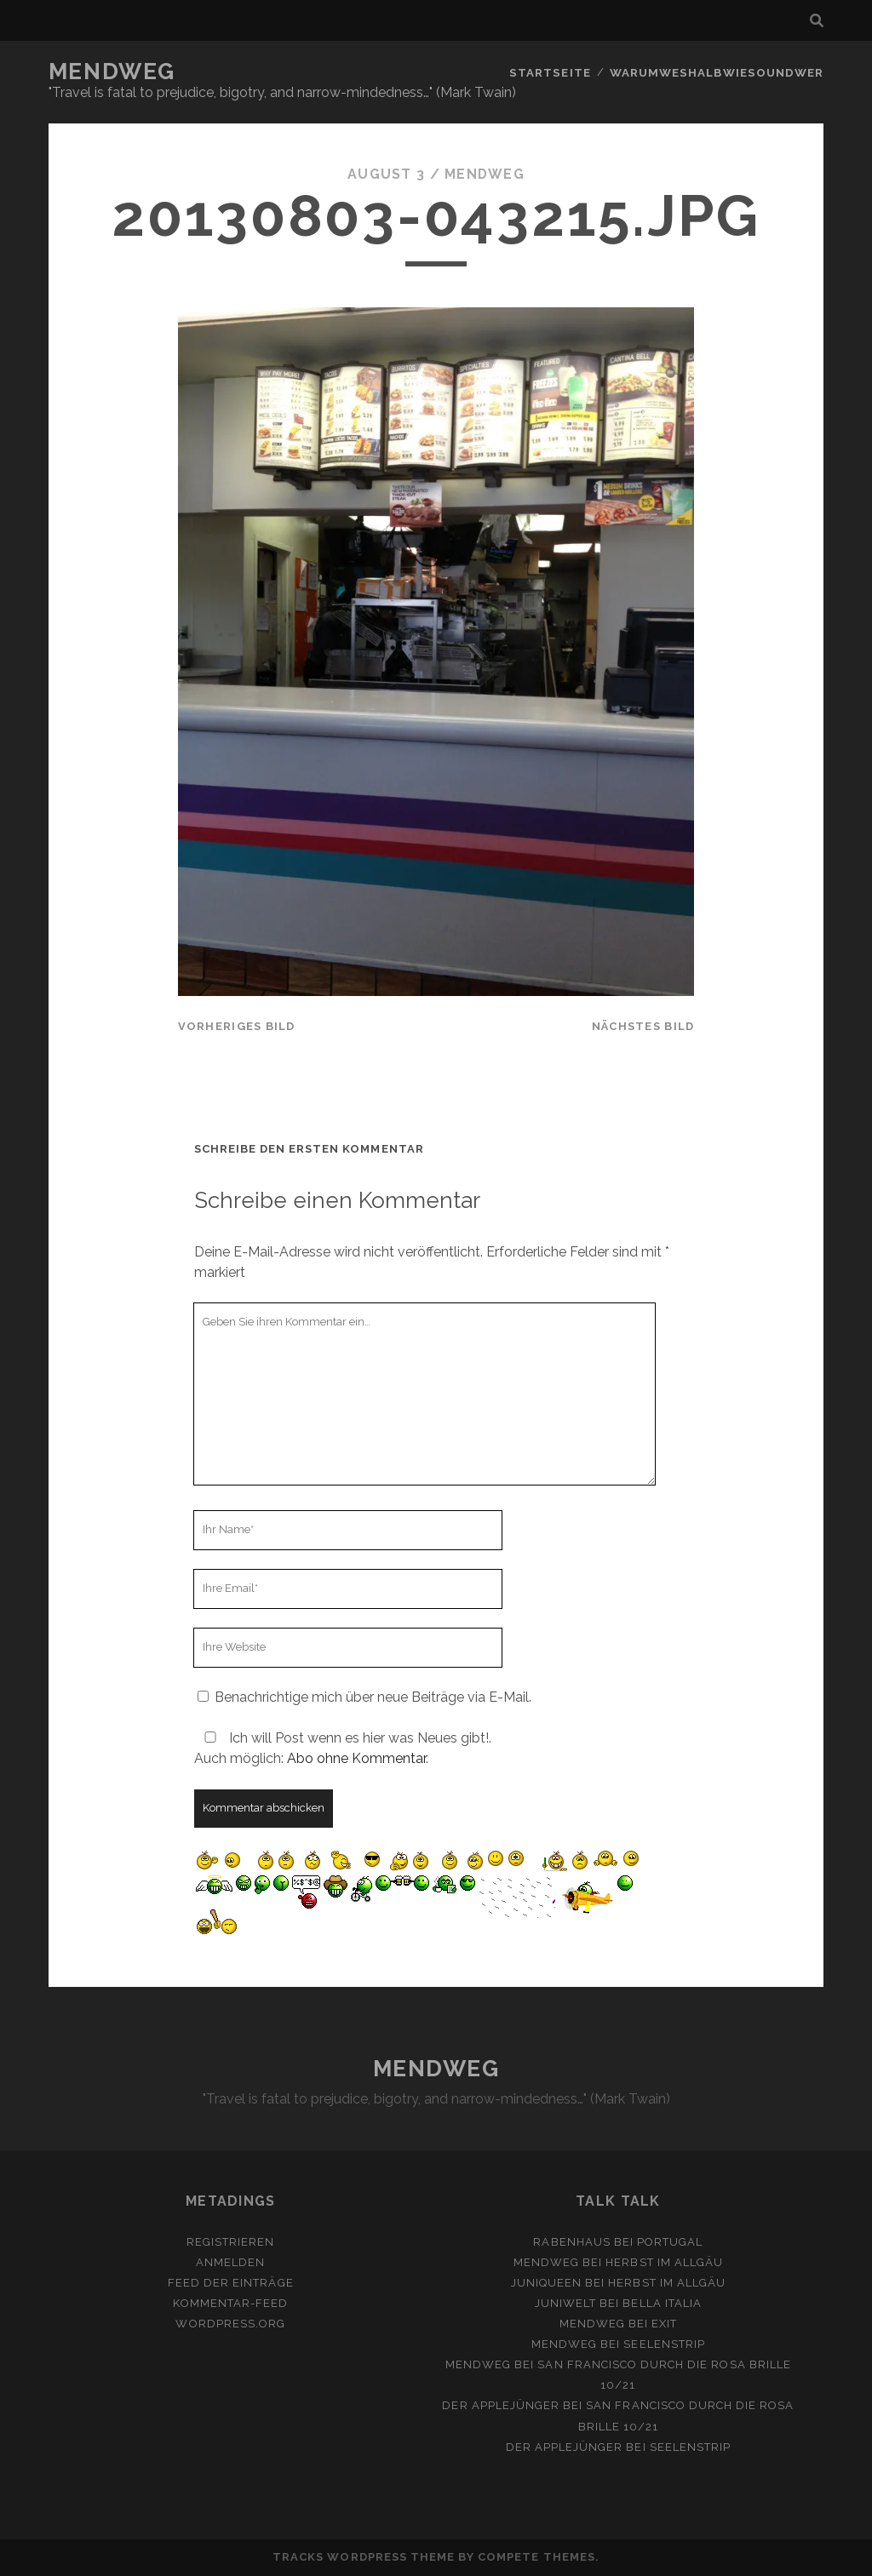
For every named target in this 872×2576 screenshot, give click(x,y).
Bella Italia (662, 2303)
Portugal (670, 2241)
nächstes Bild (643, 1026)
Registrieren (230, 2241)
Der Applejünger (500, 2405)
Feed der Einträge (231, 2282)
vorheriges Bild (236, 1026)
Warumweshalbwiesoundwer (718, 72)
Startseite (553, 72)
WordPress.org (230, 2323)
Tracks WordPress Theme (363, 2556)
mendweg (485, 174)
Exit (664, 2323)
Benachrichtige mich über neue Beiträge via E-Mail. (373, 1697)
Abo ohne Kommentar (356, 1758)
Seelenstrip (663, 2344)
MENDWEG (112, 71)
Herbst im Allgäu (664, 2262)
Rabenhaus (571, 2241)
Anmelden (230, 2262)
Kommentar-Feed (230, 2303)
